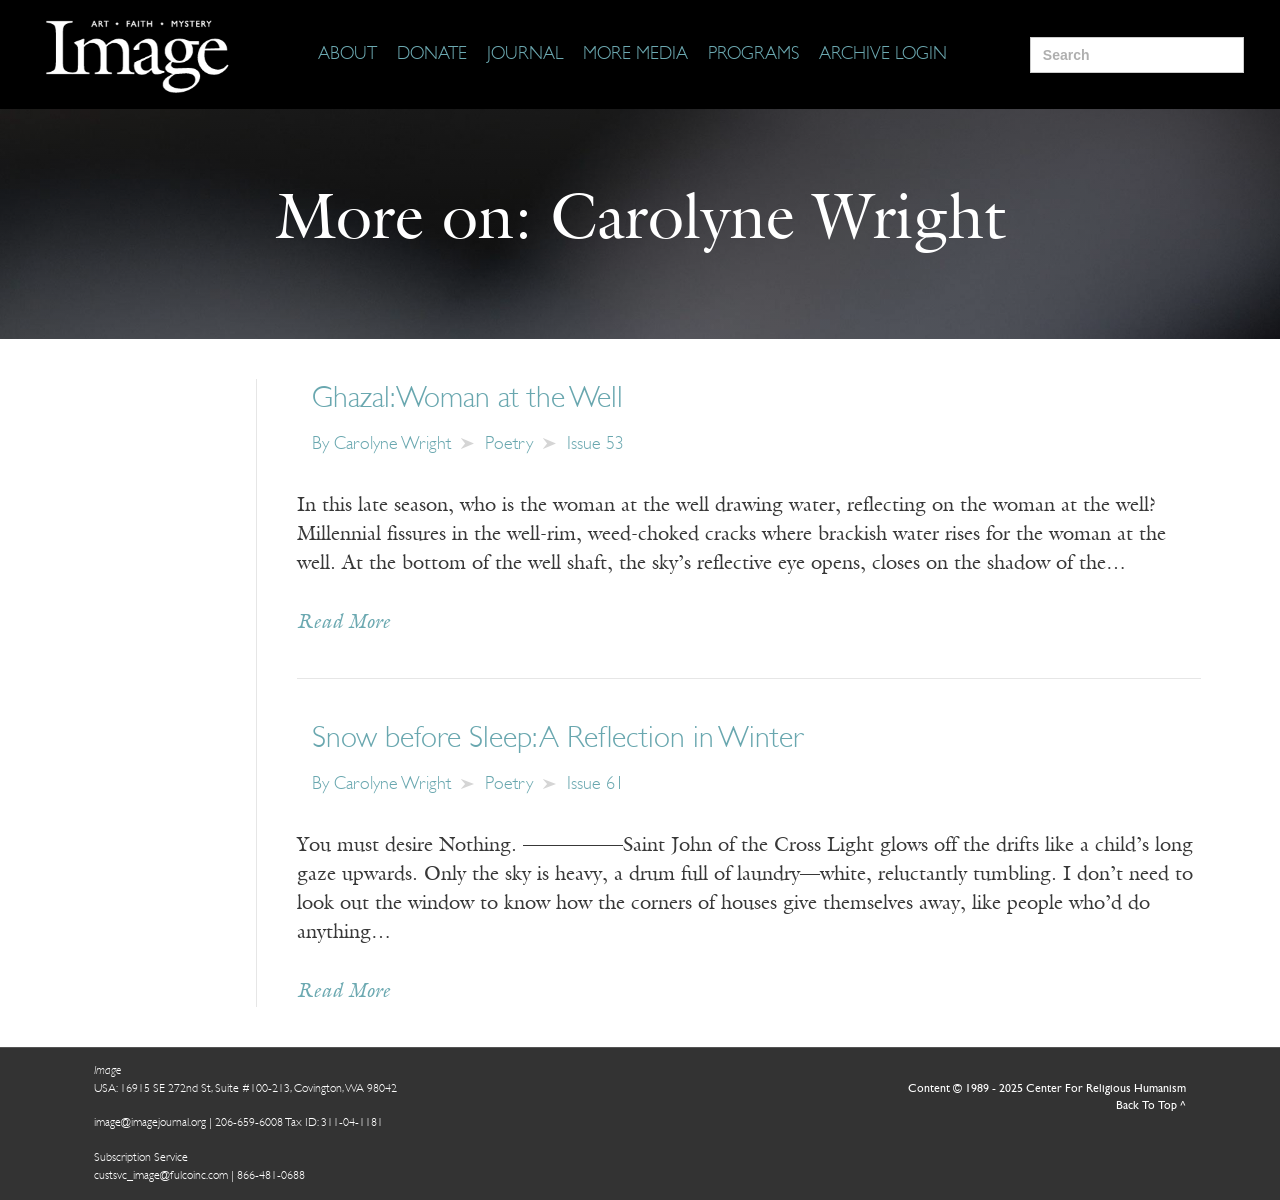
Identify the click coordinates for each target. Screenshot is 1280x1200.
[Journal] (525, 55)
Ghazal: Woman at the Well (467, 399)
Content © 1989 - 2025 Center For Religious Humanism (1047, 1089)
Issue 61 (595, 784)
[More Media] (635, 55)
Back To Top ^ (1151, 1106)
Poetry (509, 444)
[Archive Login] (883, 55)
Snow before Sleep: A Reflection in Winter (558, 739)
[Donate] (432, 55)
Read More (343, 623)
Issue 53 (595, 444)
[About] (347, 55)
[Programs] (753, 55)
